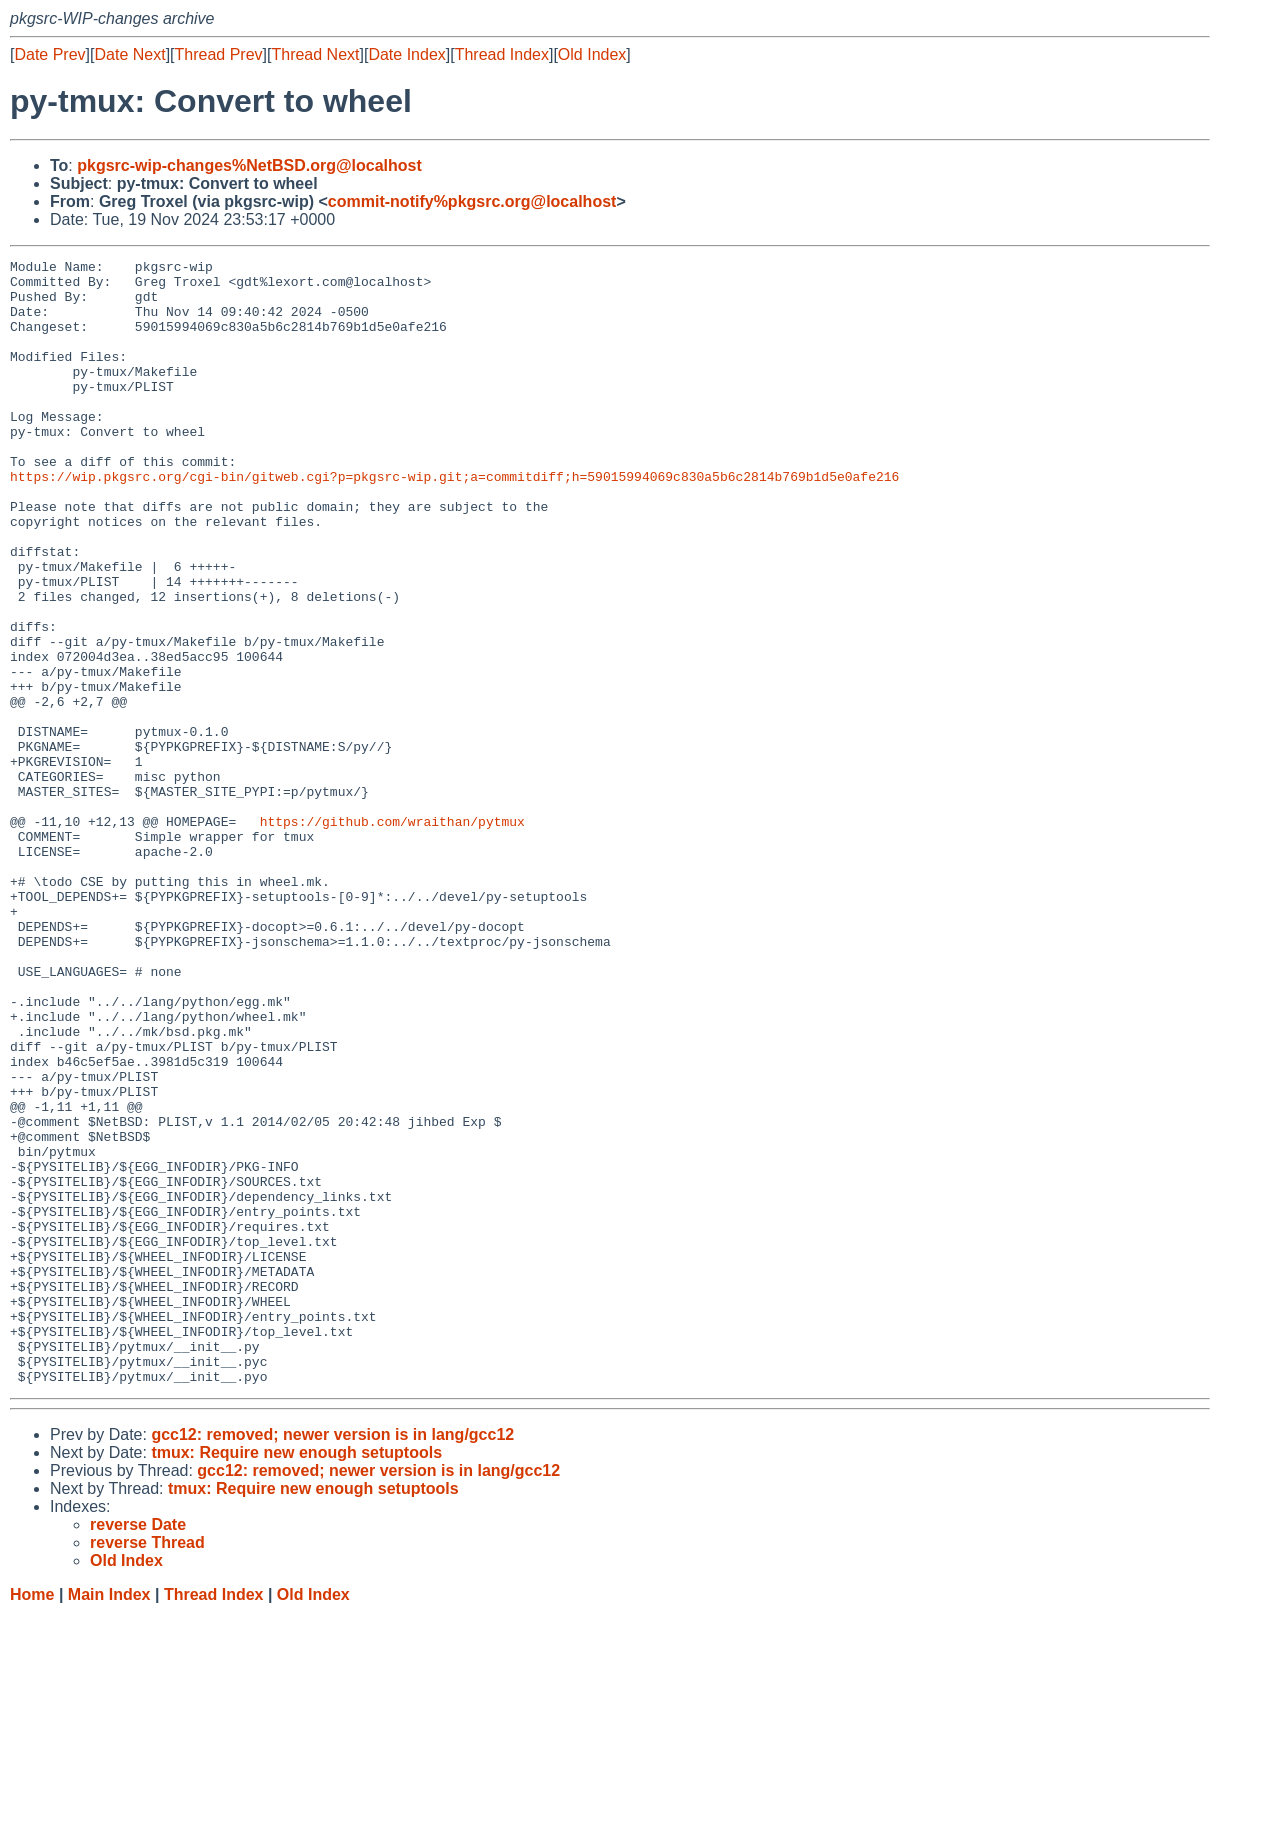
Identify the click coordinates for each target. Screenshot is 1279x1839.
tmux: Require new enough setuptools (296, 1677)
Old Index (592, 54)
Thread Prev (219, 54)
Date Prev (49, 54)
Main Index (109, 1819)
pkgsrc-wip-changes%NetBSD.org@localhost (249, 165)
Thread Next (315, 54)
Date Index (406, 54)
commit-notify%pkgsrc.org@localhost (472, 201)
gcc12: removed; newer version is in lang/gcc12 (332, 1659)
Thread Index (502, 54)
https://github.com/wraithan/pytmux (392, 935)
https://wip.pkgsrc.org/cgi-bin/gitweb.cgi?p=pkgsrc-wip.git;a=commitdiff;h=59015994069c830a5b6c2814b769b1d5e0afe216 (454, 521)
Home (32, 1819)
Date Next (129, 54)
